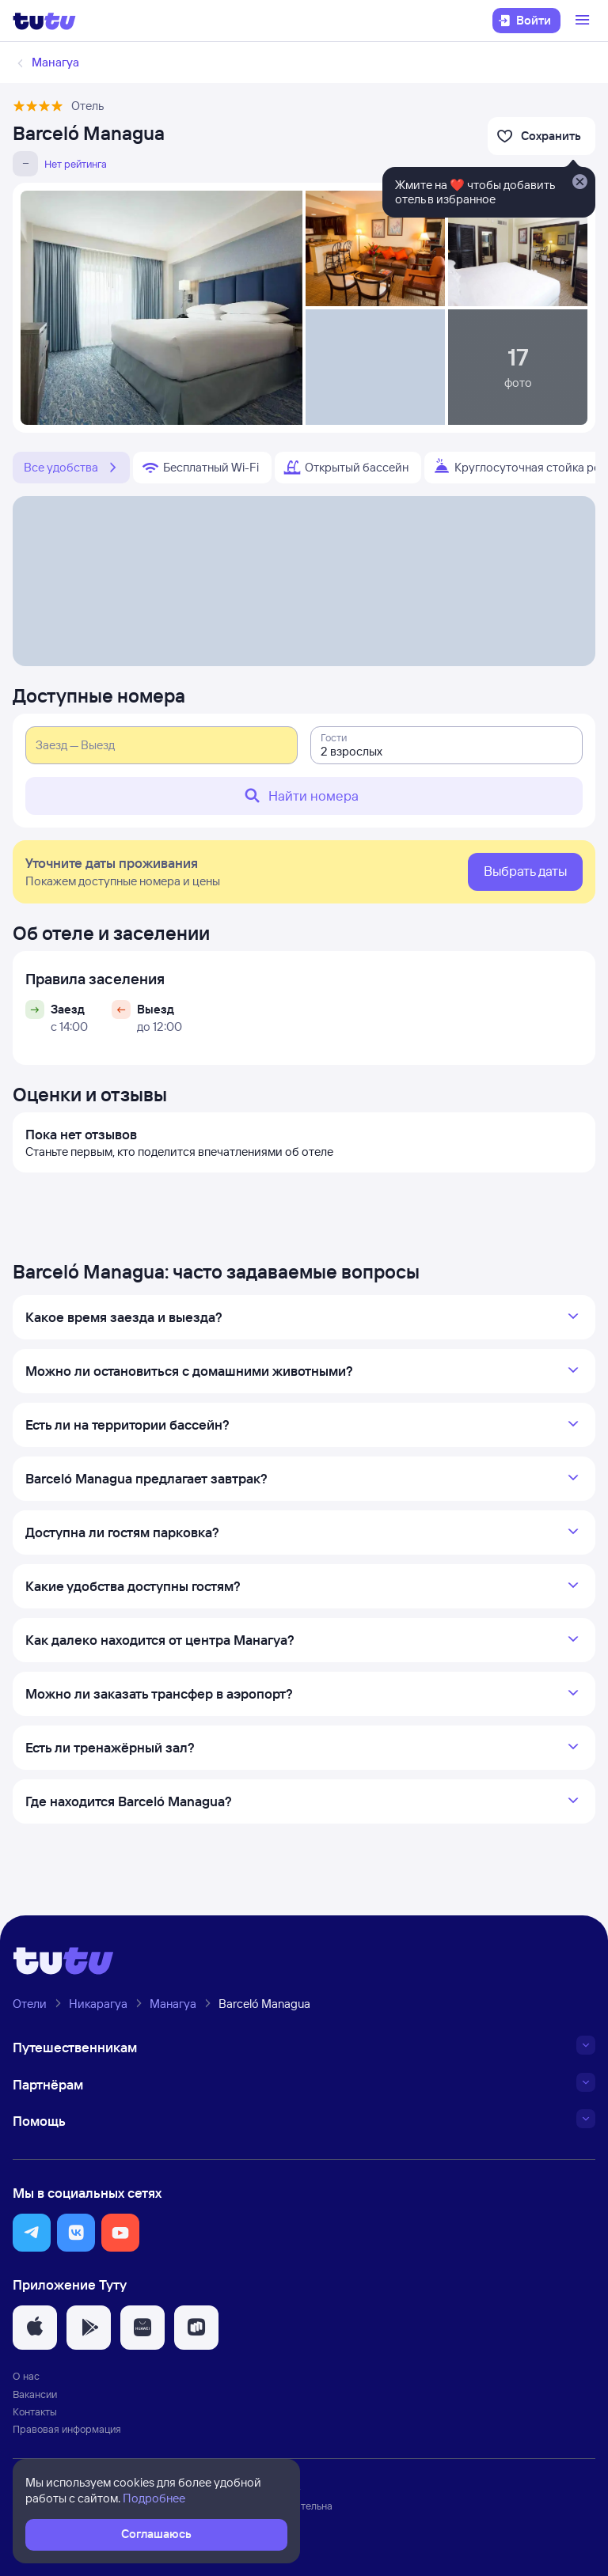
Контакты (35, 2411)
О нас (26, 2376)
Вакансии (35, 2394)
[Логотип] (44, 20)
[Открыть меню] (584, 20)
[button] (32, 2233)
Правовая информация (67, 2429)
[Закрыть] (579, 183)
